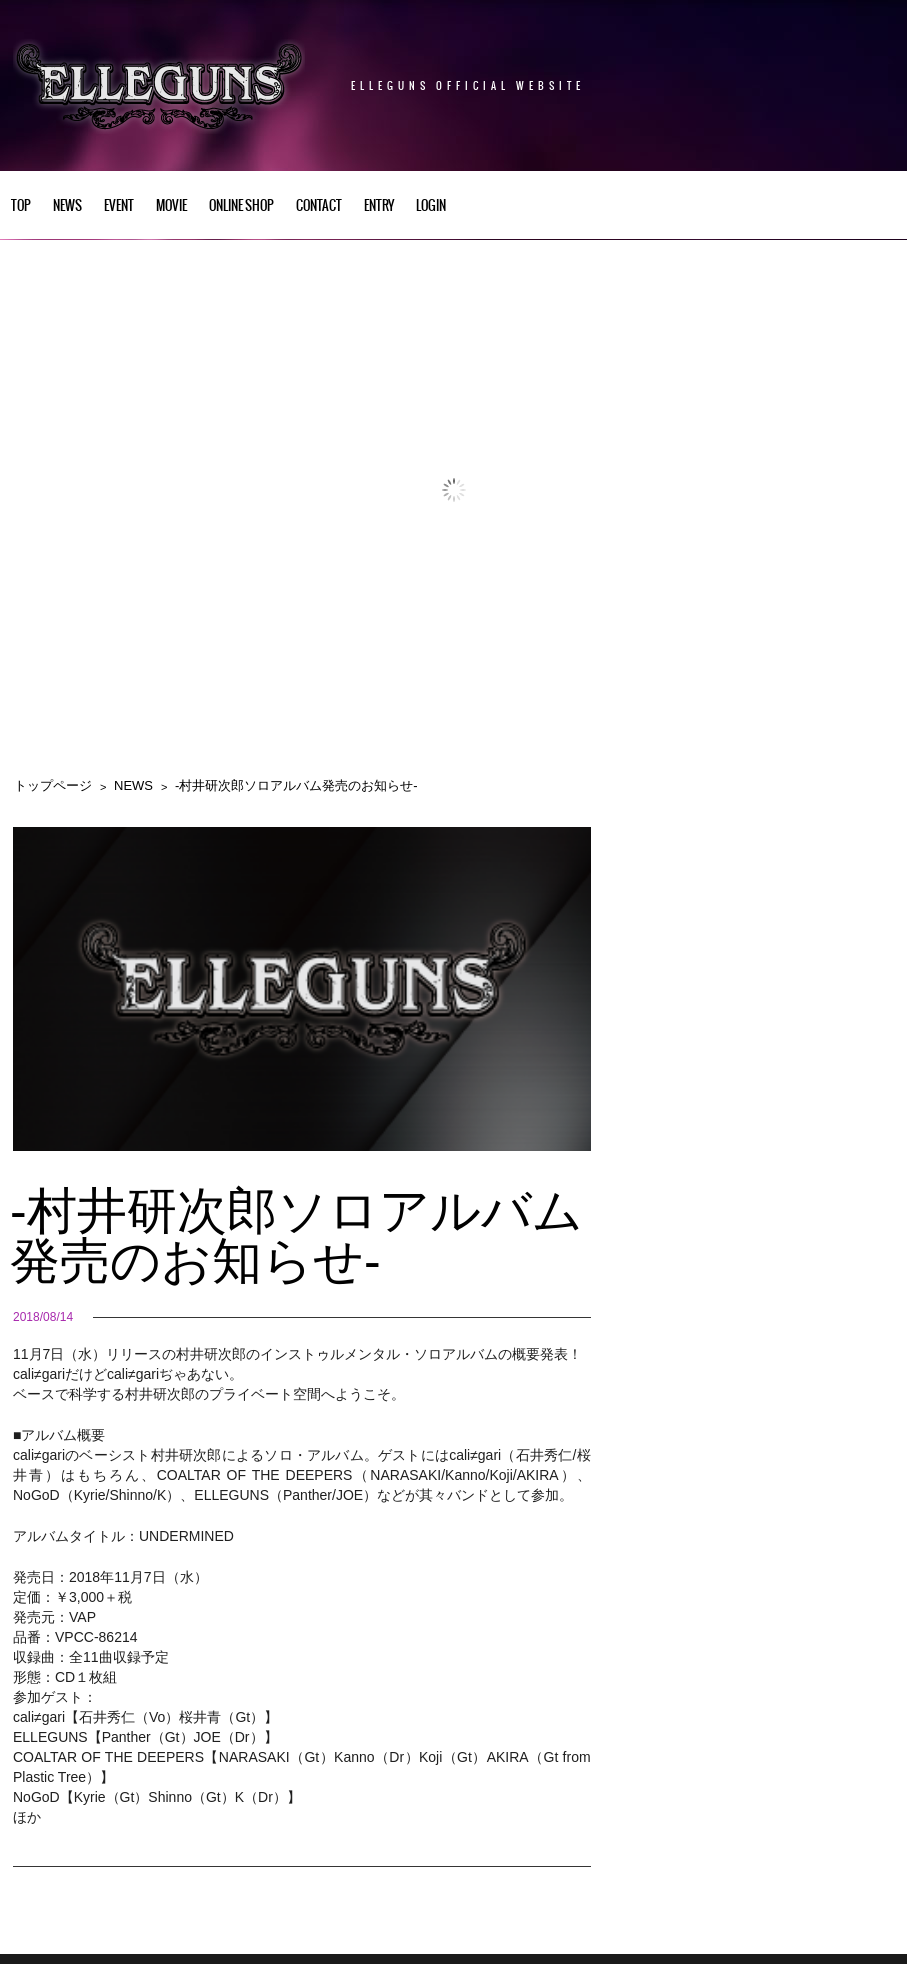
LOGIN (431, 206)
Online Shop (241, 206)
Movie (171, 206)
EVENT (119, 206)
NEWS (67, 206)
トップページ (53, 785)
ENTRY (379, 206)
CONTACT (319, 206)
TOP (21, 206)
